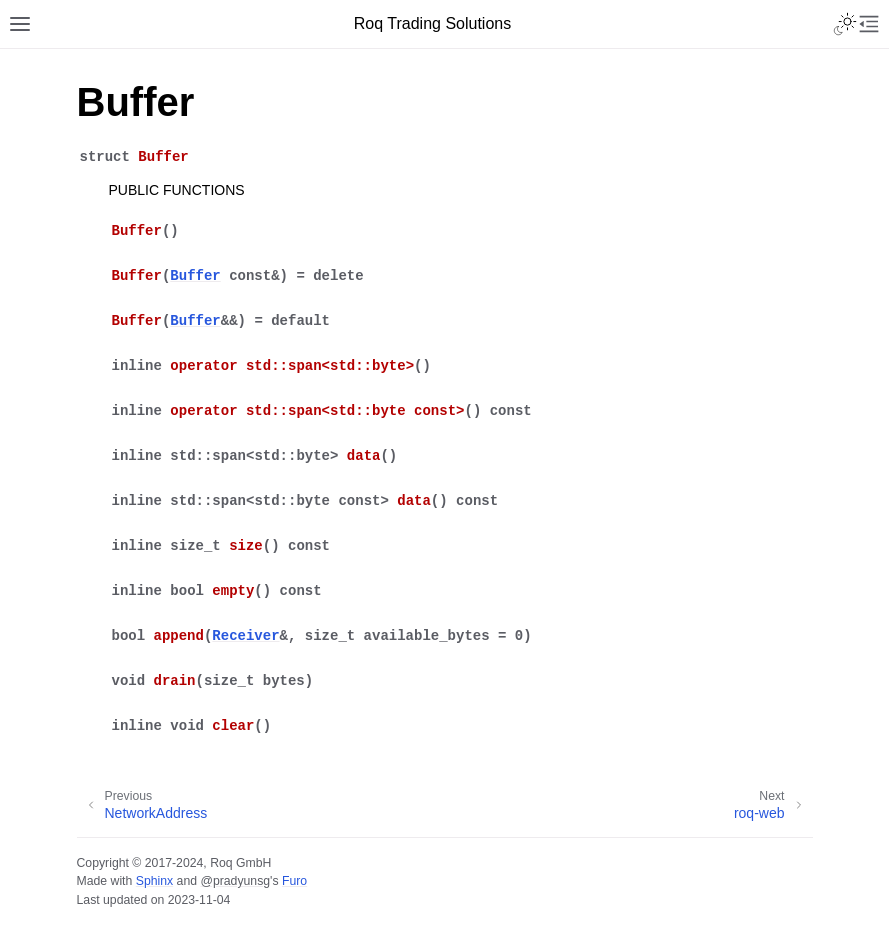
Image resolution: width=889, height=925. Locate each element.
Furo (294, 881)
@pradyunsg (235, 881)
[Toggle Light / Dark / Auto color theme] (845, 24)
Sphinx (154, 881)
